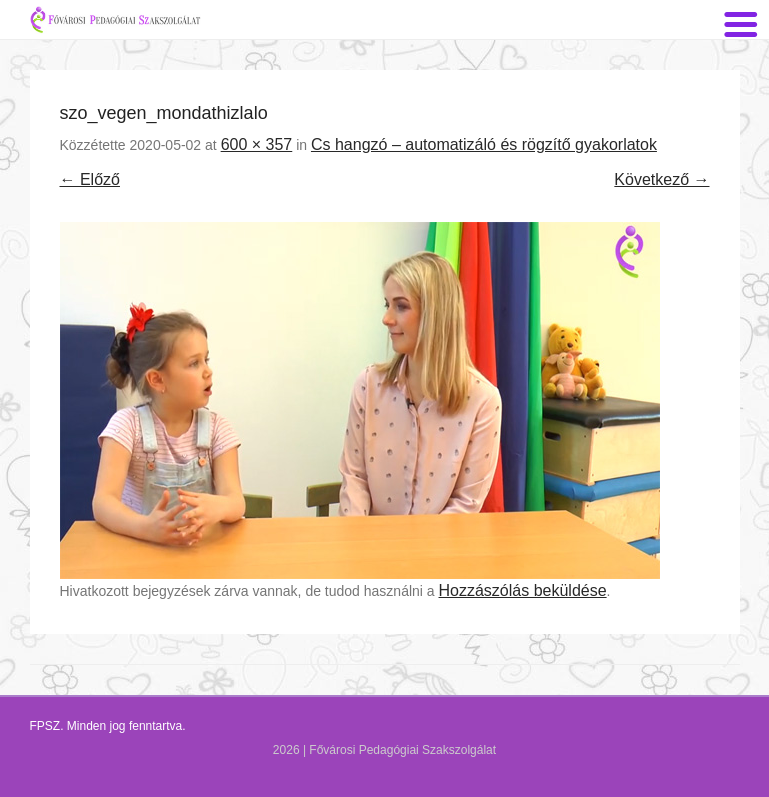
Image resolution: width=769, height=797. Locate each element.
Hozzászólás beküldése (523, 590)
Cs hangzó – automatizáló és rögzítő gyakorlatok (484, 144)
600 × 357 (257, 144)
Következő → (661, 179)
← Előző (90, 179)
